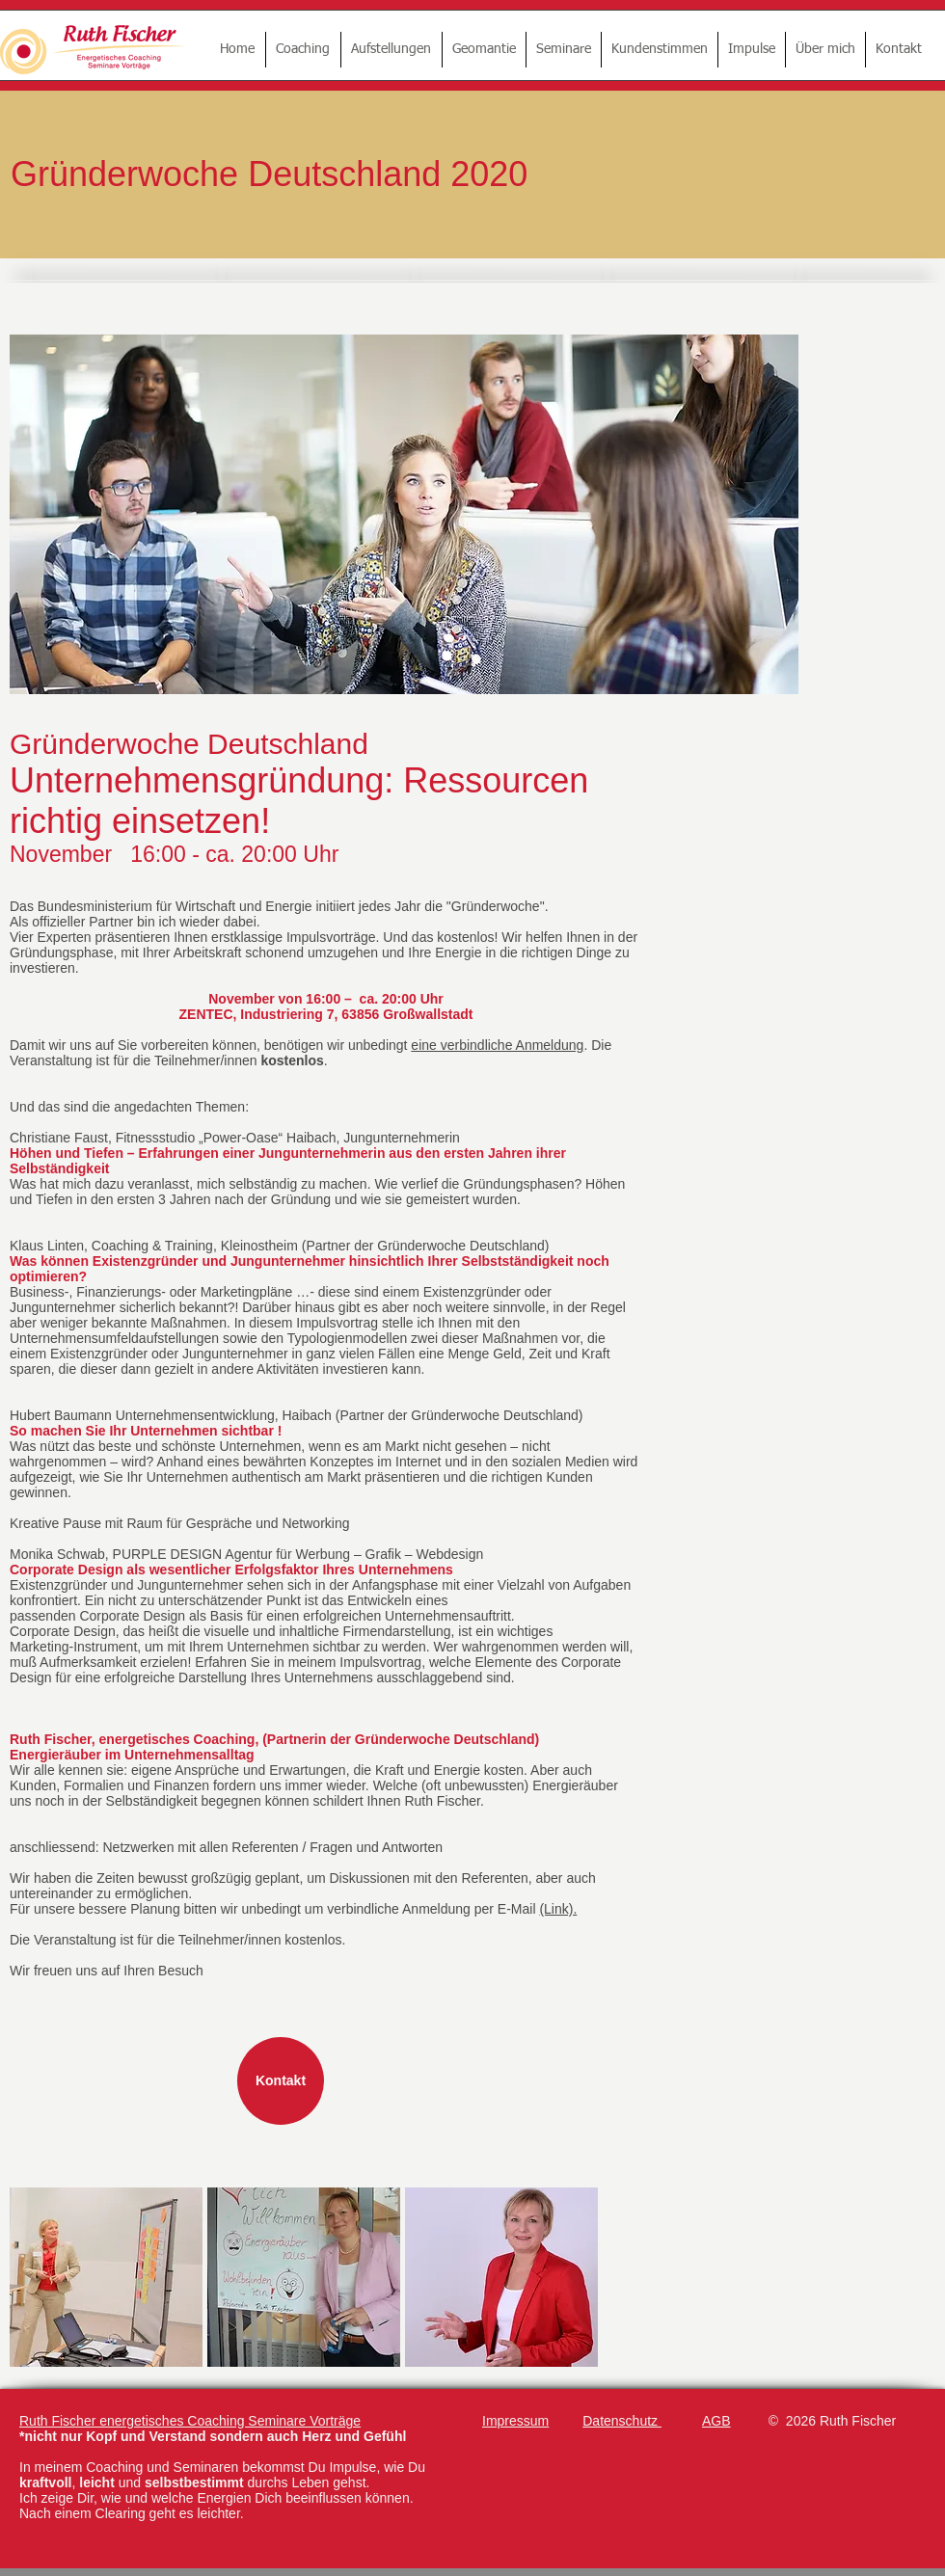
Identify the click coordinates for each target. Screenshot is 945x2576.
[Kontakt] (280, 2081)
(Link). (558, 1909)
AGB (716, 2420)
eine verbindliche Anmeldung (497, 1045)
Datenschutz (622, 2420)
